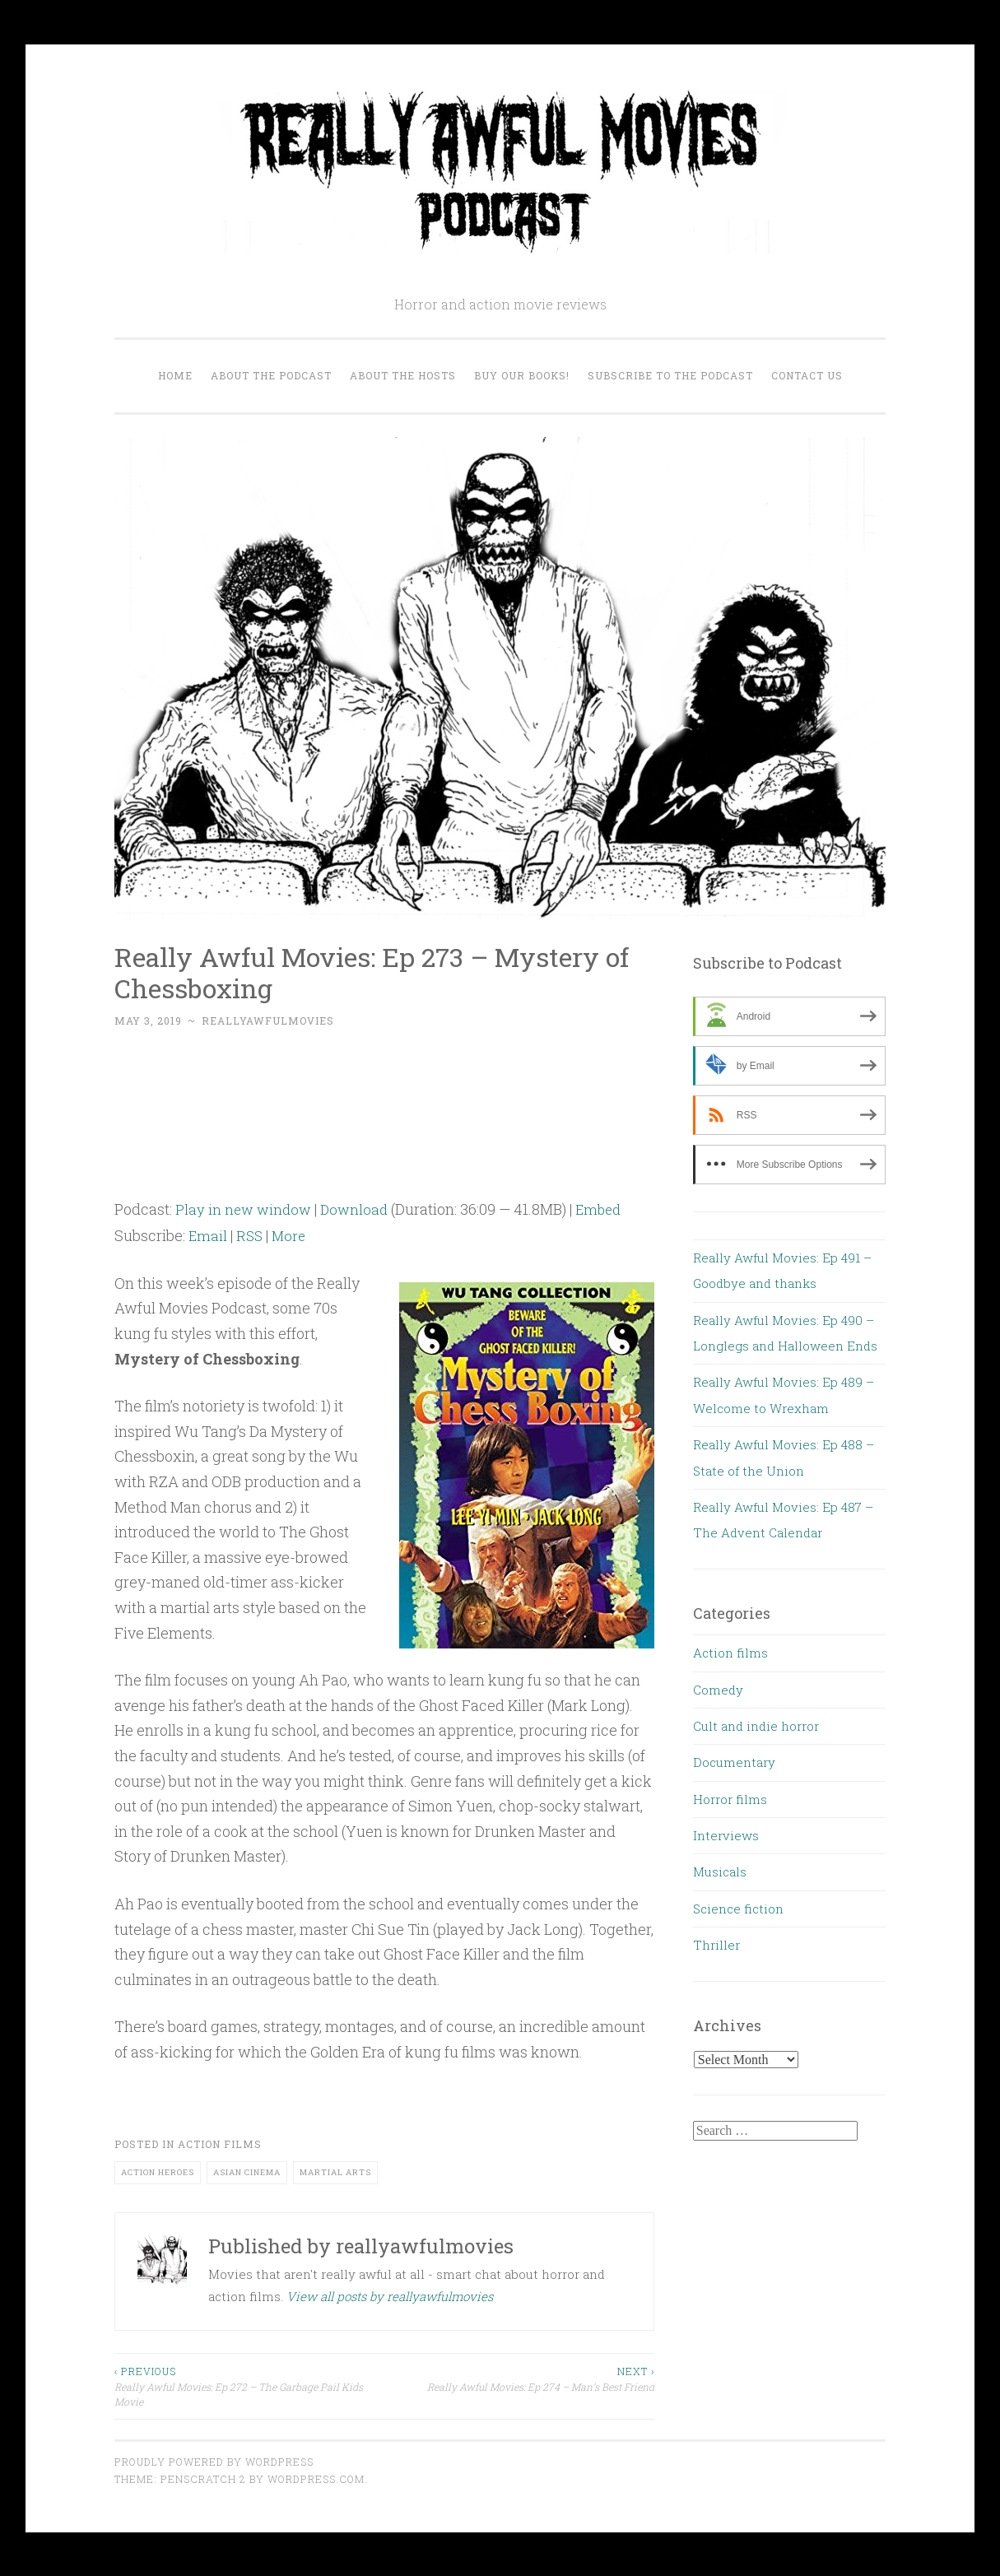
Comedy (718, 1689)
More (291, 1235)
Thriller (716, 1945)
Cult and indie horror (756, 1726)
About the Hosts (403, 375)
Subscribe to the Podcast (670, 375)
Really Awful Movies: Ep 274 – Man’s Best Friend (519, 2378)
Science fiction (738, 1908)
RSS (251, 1235)
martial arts (335, 2171)
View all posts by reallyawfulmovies (389, 2296)
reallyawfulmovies (268, 1020)
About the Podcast (271, 375)
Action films (220, 2144)
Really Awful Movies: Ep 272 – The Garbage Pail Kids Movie (249, 2386)
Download (359, 1209)
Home (175, 375)
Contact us (807, 375)
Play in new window (245, 1209)
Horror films (730, 1799)
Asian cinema (247, 2171)
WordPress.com (316, 2478)
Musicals (720, 1871)
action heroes (157, 2171)
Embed (606, 1209)
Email (208, 1235)
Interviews (726, 1835)
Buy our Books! (522, 375)
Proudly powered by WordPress (214, 2461)
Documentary (734, 1762)
